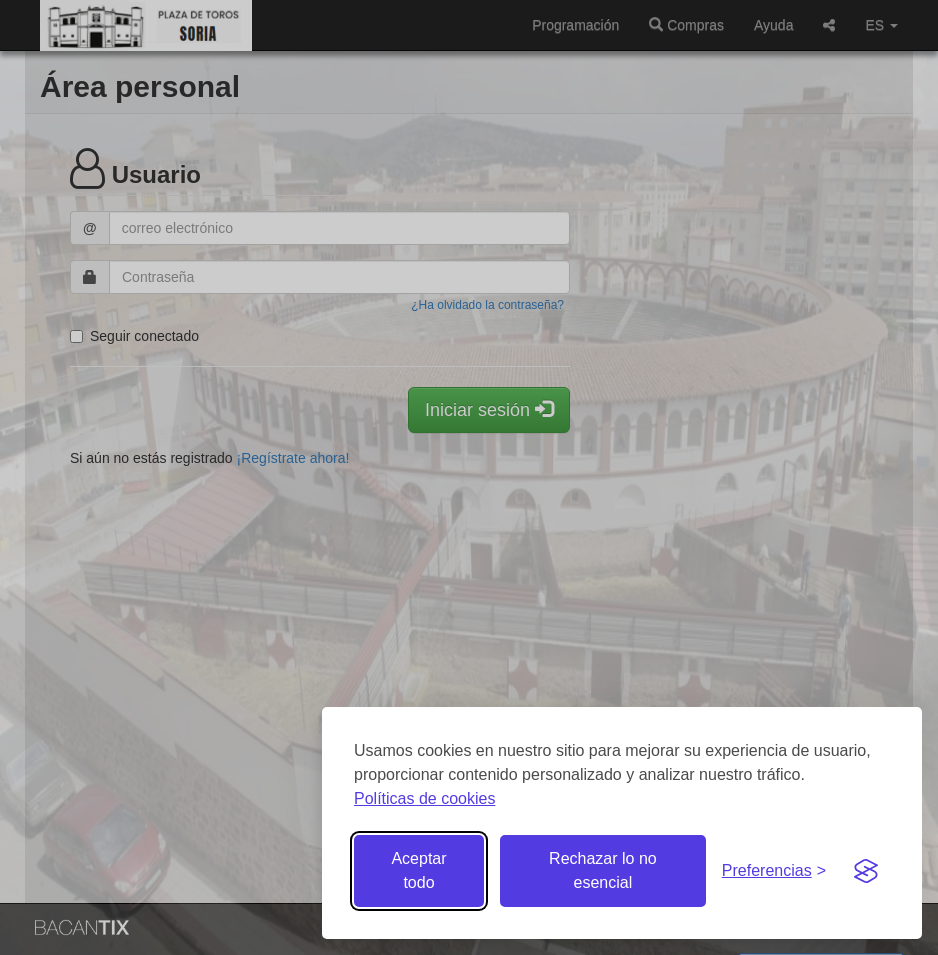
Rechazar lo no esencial (603, 870)
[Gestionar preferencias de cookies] (774, 871)
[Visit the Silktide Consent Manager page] (866, 871)
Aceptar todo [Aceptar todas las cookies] (418, 870)
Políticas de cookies (424, 798)
